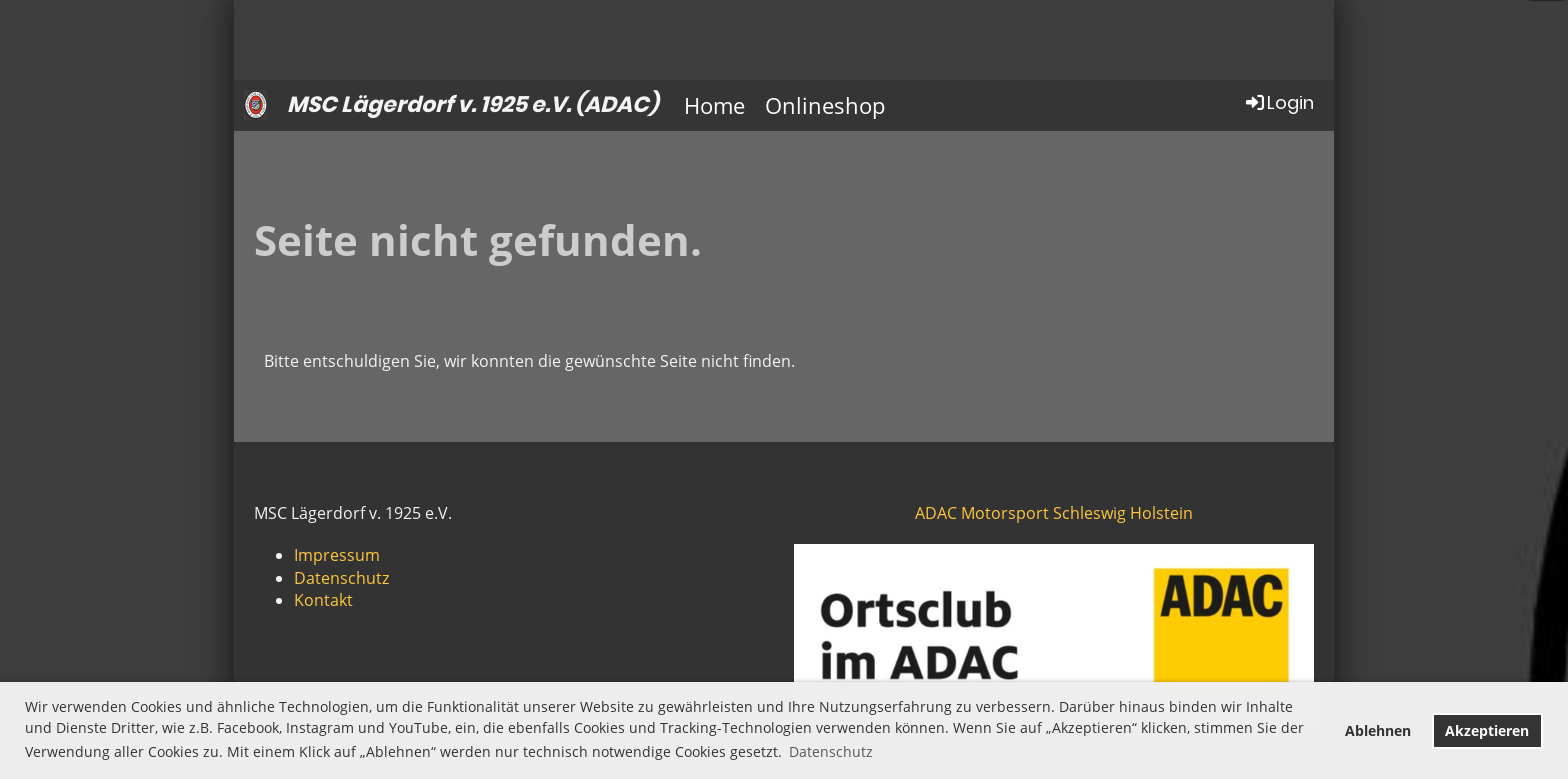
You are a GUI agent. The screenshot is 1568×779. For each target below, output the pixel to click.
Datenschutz (341, 578)
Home (714, 105)
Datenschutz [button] (831, 751)
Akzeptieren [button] (1487, 730)
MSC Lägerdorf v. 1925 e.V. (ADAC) (472, 105)
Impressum (337, 555)
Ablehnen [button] (1378, 730)
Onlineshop (825, 105)
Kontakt (323, 600)
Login (1278, 102)
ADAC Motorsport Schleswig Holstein (1054, 513)
